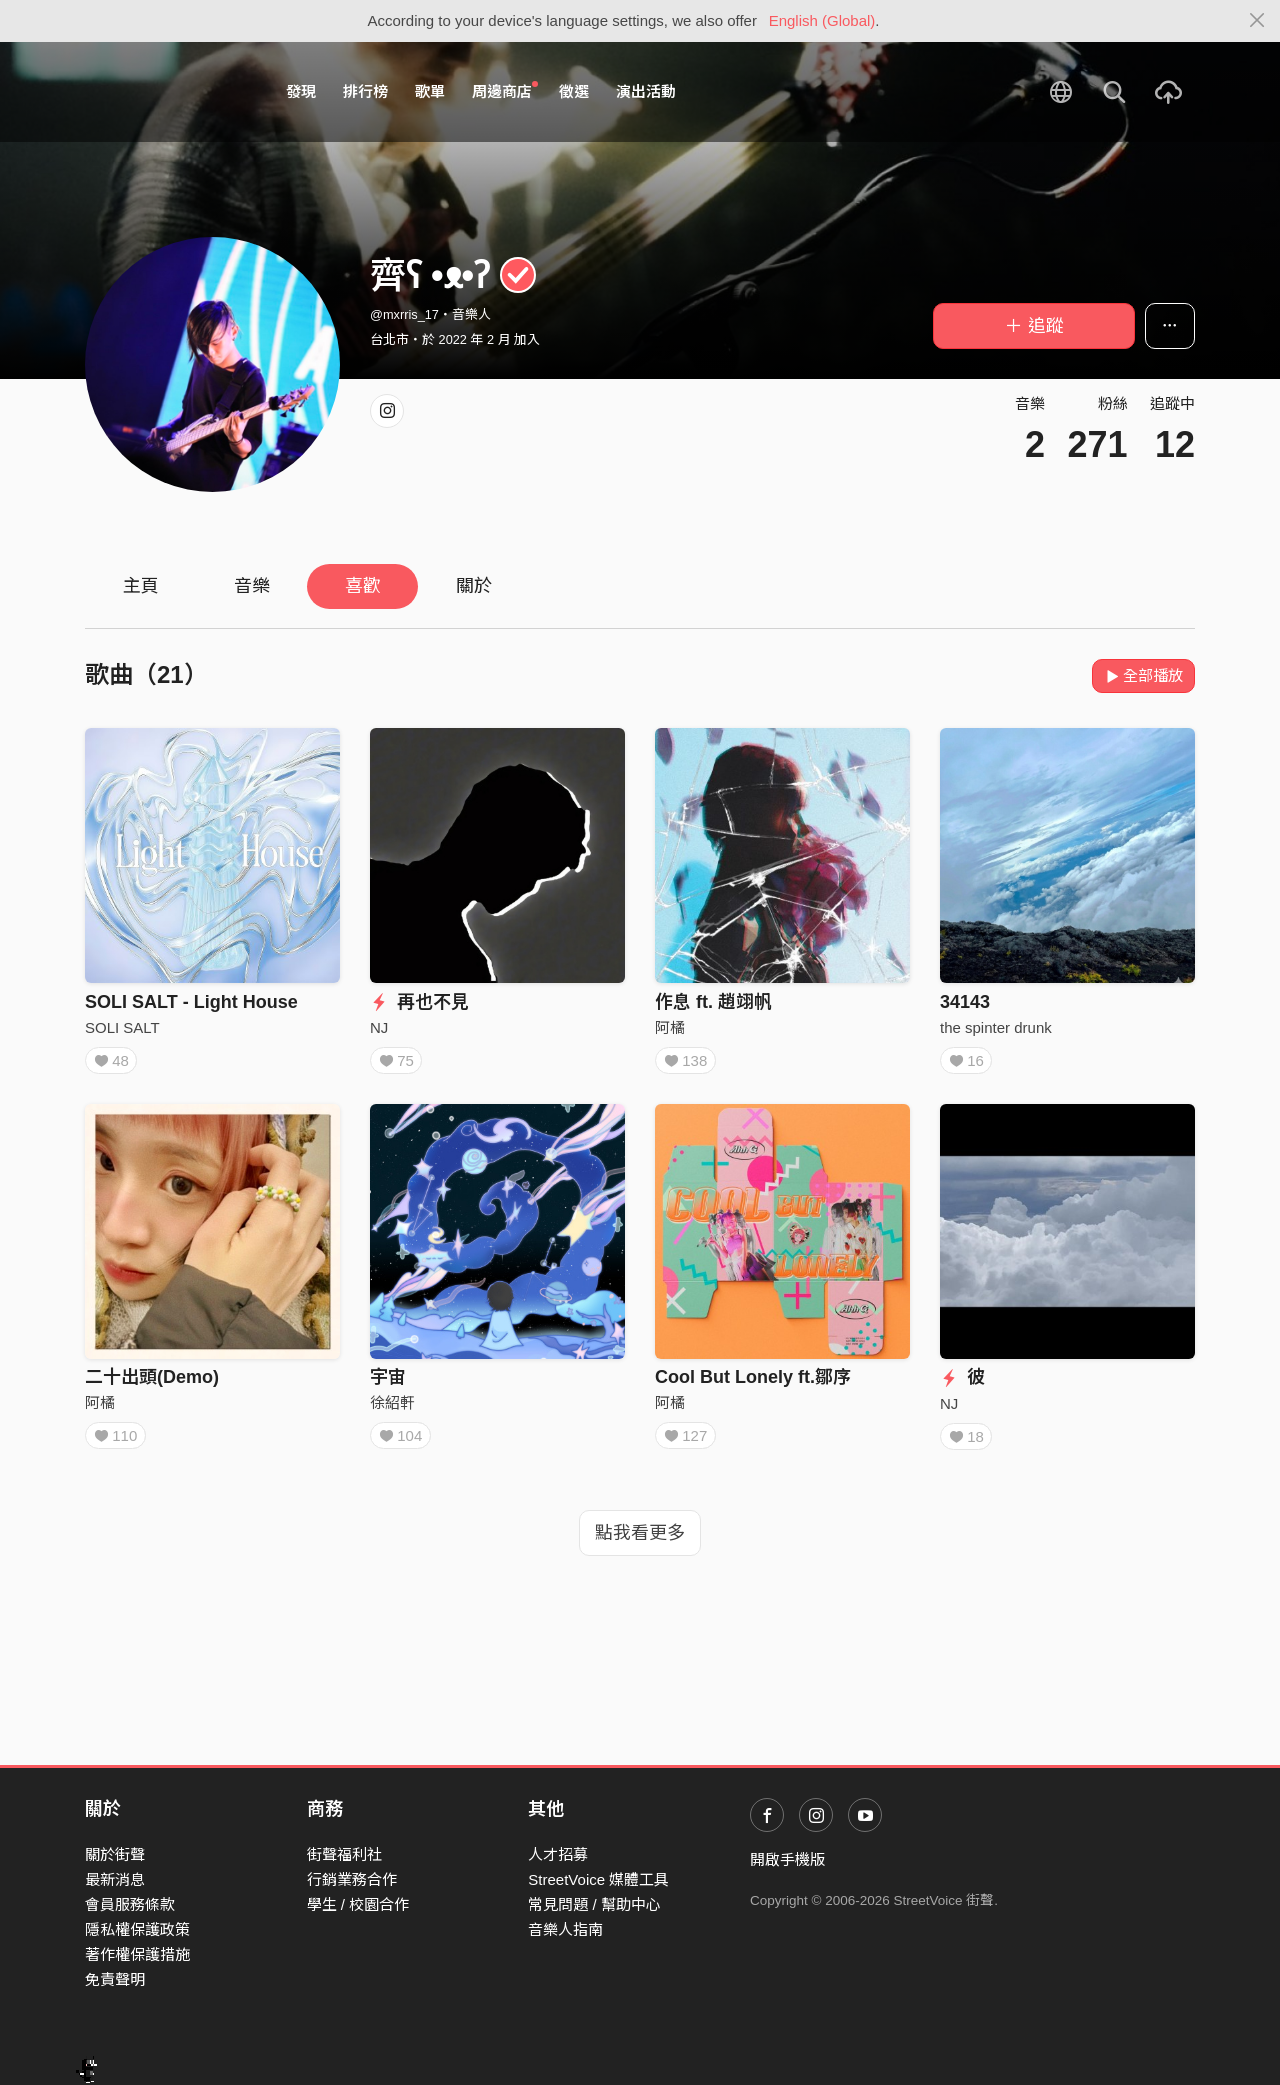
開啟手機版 (787, 1859)
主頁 (141, 586)
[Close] (1257, 21)
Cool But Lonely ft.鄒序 (753, 1384)
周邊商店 (505, 91)
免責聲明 (115, 1979)
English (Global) (822, 20)
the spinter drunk (996, 1027)
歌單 (430, 91)
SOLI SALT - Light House (191, 1002)
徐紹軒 (392, 1409)
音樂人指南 (565, 1929)
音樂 (252, 586)
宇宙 (388, 1384)
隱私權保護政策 (137, 1929)
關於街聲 (115, 1854)
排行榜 (365, 91)
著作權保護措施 (137, 1954)
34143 (965, 1002)
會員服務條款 (130, 1904)
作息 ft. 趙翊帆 (713, 1002)
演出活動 (646, 91)
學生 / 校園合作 (358, 1904)
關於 (474, 586)
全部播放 (1143, 675)
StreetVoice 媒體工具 (598, 1879)
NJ (379, 1027)
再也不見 (419, 1002)
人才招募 (558, 1854)
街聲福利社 (344, 1854)
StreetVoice (167, 92)
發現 (301, 91)
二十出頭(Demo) (152, 1384)
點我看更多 (640, 1547)
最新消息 (115, 1879)
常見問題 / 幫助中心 (594, 1904)
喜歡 (363, 586)
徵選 (574, 91)
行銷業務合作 (352, 1879)
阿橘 (670, 1027)
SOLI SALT (122, 1027)
